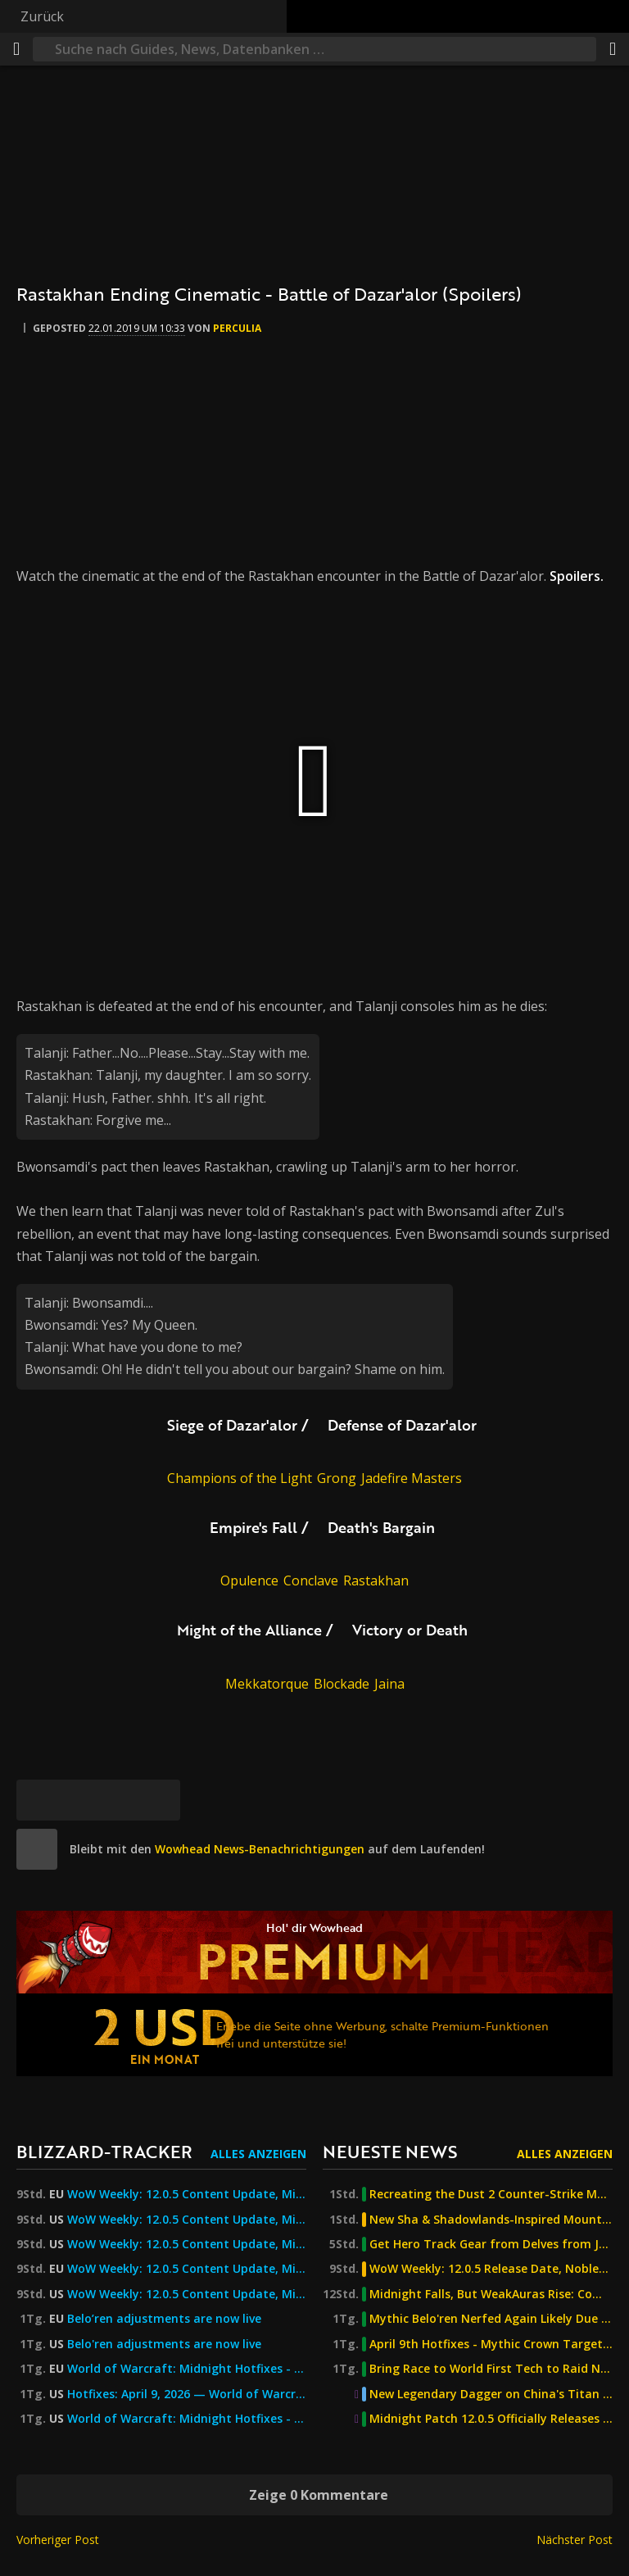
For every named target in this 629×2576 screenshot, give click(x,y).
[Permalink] (159, 1800)
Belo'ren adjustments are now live (164, 2344)
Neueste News (390, 2151)
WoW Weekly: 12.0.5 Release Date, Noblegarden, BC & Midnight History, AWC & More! (491, 2268)
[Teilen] (612, 49)
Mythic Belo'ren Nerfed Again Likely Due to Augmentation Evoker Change (491, 2318)
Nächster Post (574, 2539)
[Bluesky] (36, 1800)
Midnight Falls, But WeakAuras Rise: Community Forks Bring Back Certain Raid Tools (491, 2294)
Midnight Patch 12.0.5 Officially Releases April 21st (491, 2418)
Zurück (42, 16)
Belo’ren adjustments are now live (164, 2318)
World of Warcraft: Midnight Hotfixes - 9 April (186, 2368)
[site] (36, 1849)
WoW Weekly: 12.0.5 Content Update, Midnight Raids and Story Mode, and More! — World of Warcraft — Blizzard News (186, 2268)
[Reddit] (118, 1800)
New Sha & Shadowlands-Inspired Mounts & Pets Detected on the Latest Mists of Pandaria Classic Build (491, 2219)
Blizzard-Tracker (104, 2151)
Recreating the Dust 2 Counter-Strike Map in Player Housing (491, 2194)
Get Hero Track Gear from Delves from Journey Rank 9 (491, 2244)
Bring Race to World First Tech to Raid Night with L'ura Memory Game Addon (491, 2368)
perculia (237, 328)
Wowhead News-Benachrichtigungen (259, 1849)
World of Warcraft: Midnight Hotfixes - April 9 (186, 2418)
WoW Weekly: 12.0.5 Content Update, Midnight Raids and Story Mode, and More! (186, 2194)
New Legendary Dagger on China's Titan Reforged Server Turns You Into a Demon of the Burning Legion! (491, 2394)
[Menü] (16, 49)
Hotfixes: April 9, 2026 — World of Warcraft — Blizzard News (186, 2394)
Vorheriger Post (57, 2539)
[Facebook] (77, 1800)
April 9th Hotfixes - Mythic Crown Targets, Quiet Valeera (491, 2344)
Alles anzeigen (258, 2153)
